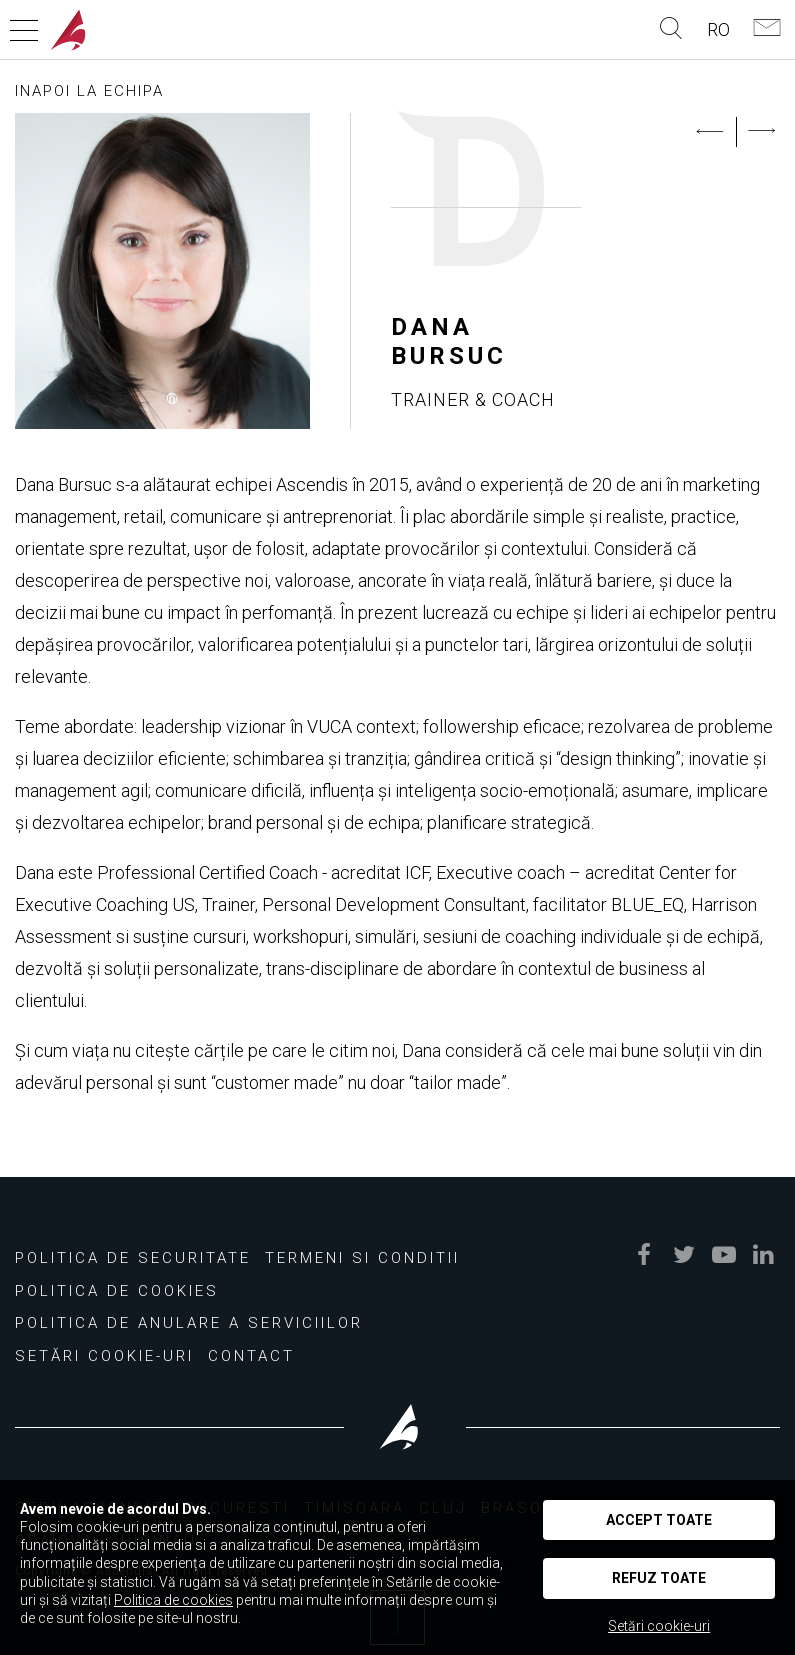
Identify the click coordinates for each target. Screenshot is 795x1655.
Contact (251, 1356)
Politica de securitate (133, 1258)
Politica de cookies (117, 1291)
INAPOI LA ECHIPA (89, 91)
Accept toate (659, 1520)
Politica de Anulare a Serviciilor (189, 1323)
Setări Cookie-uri (104, 1356)
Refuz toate (659, 1578)
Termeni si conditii (362, 1258)
